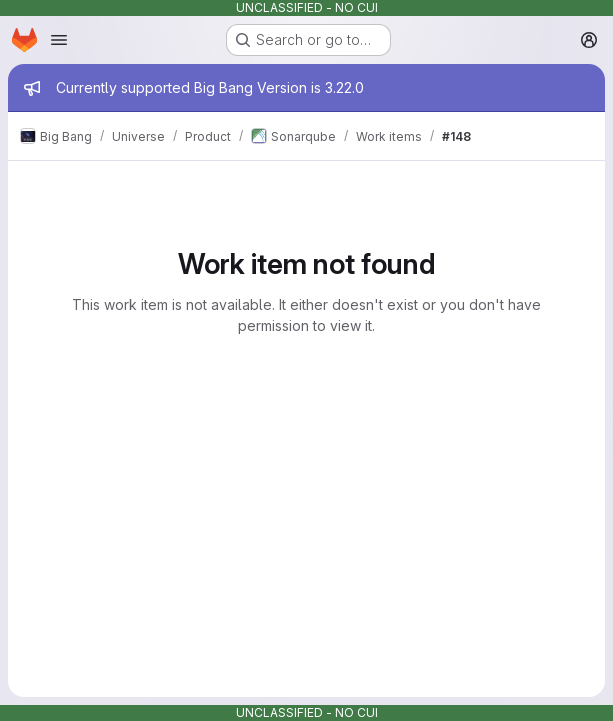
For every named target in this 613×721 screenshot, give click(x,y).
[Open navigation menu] (59, 40)
